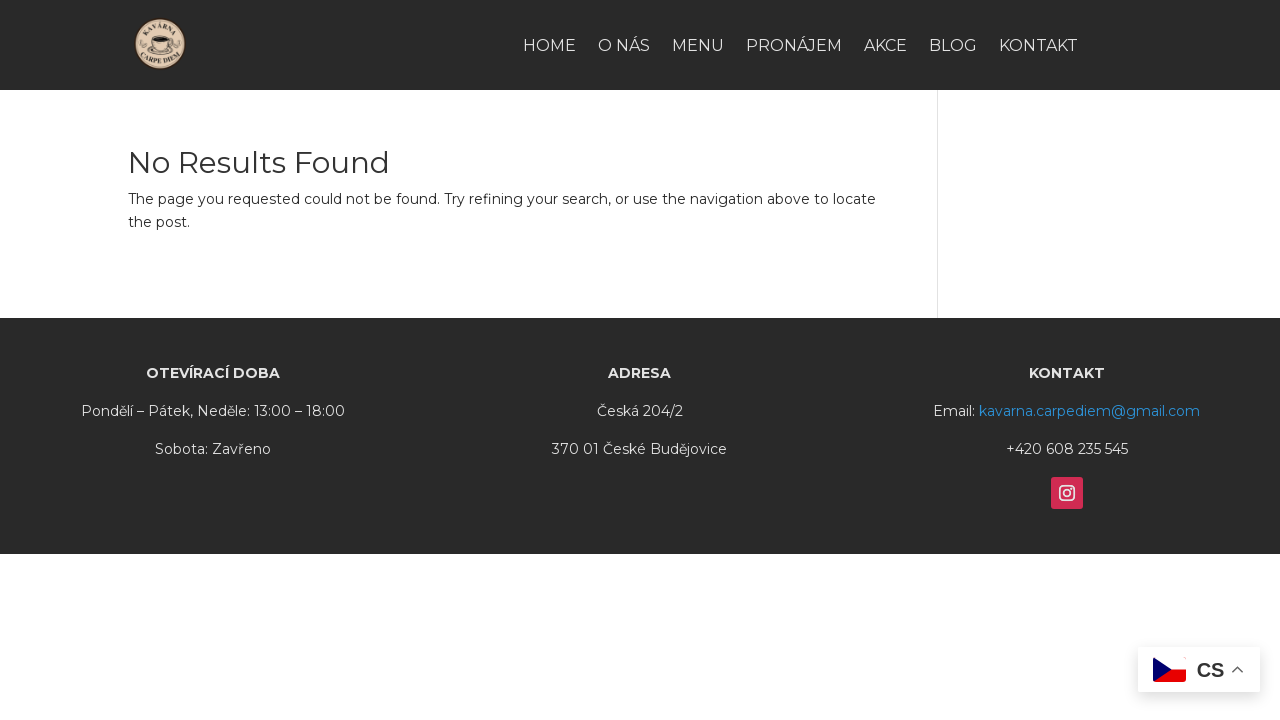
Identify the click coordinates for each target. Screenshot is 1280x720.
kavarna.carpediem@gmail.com (1089, 411)
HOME (549, 47)
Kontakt (1038, 47)
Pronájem (794, 47)
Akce (885, 47)
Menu (698, 47)
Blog (953, 47)
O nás (624, 47)
